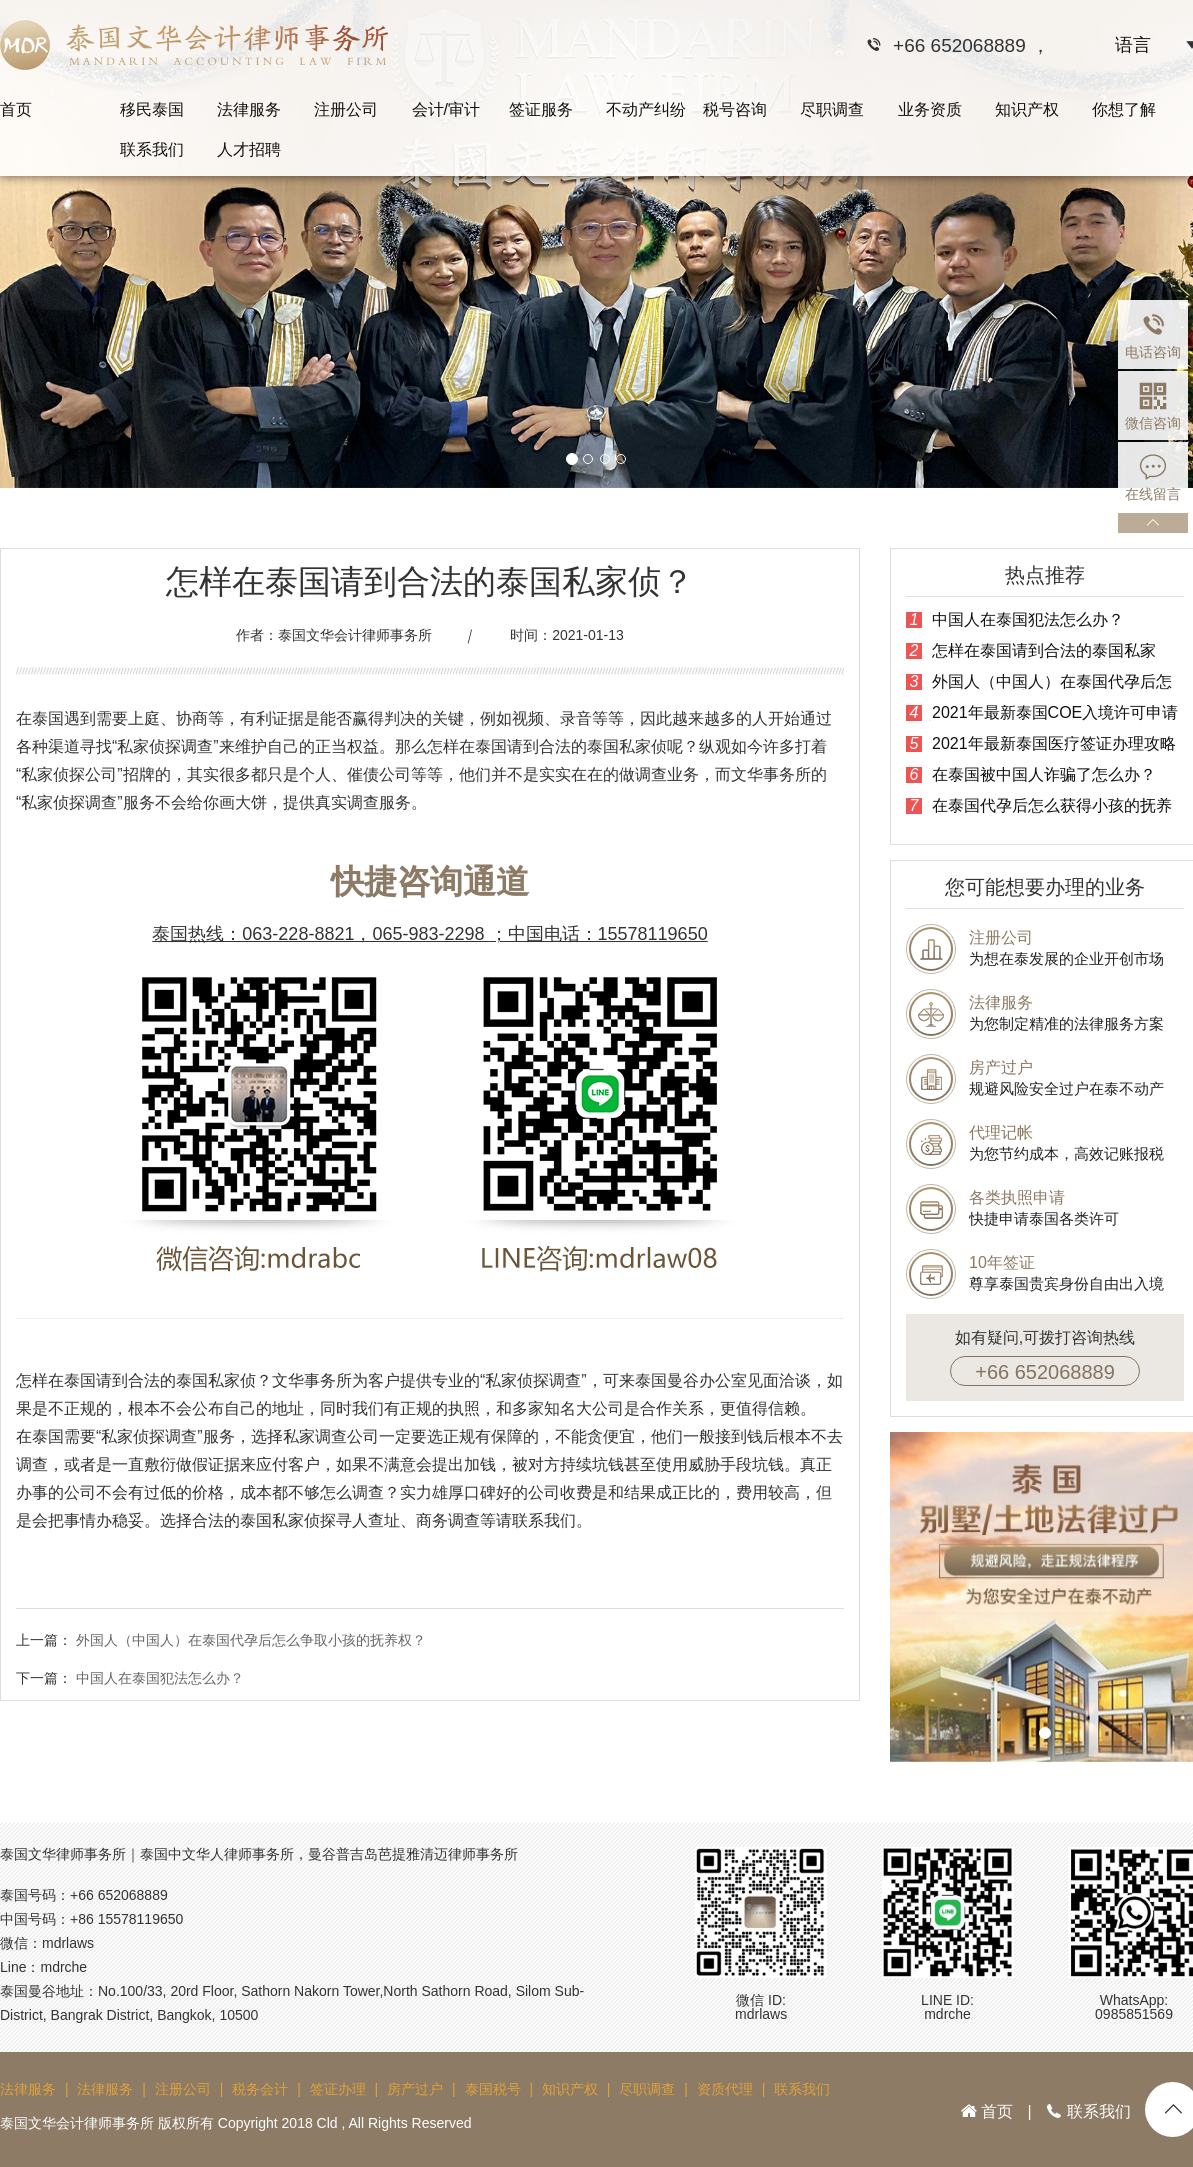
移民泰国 (152, 109)
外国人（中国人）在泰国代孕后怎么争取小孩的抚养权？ (251, 1640)
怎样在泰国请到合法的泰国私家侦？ (1031, 651)
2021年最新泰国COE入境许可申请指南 (1042, 713)
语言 (1133, 45)
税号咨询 (735, 109)
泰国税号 (493, 2089)
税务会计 (260, 2089)
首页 (16, 109)
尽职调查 (832, 109)
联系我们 (152, 149)
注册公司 (346, 109)
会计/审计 (446, 109)
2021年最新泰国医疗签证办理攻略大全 (1041, 744)
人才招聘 (249, 149)
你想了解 (1124, 109)
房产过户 (415, 2089)
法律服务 (249, 109)
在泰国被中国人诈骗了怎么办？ (1031, 775)
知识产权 (1027, 109)
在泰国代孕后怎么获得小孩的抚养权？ (1039, 806)
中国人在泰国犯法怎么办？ (160, 1678)
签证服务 (541, 109)
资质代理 (725, 2089)
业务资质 (930, 109)
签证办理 (338, 2089)
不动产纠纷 (646, 109)
